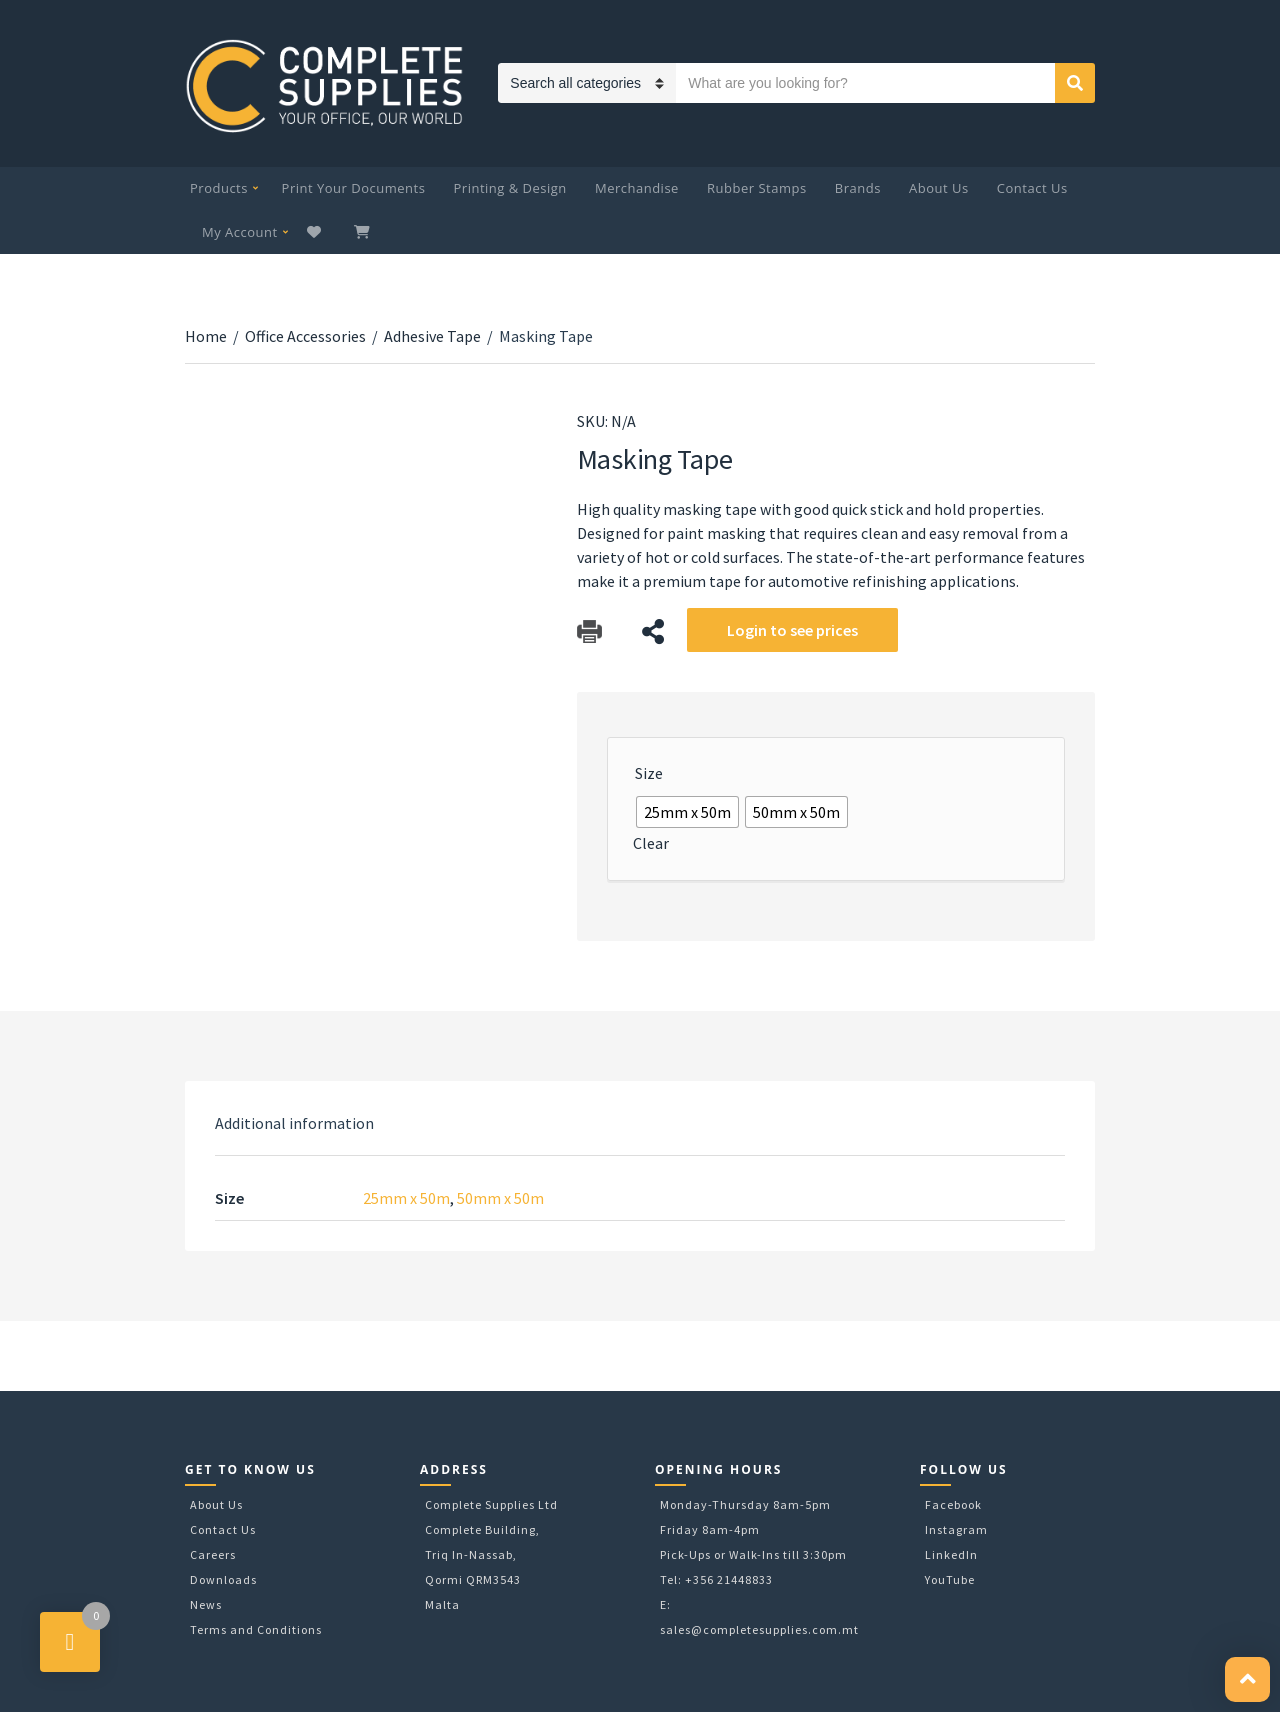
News (206, 1604)
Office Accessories (305, 336)
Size (649, 773)
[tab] (294, 1123)
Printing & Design (510, 188)
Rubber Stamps (757, 188)
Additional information (294, 1123)
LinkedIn (951, 1554)
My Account (240, 232)
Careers (213, 1554)
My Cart (364, 232)
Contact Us (1032, 188)
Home (206, 336)
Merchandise (637, 188)
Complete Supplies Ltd (491, 1504)
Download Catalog (589, 631)
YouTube (950, 1579)
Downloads (223, 1579)
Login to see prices (792, 630)
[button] (1247, 1679)
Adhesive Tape (432, 336)
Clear (651, 843)
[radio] (687, 812)
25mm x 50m (406, 1198)
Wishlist (316, 232)
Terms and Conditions (256, 1629)
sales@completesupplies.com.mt (759, 1629)
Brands (858, 188)
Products (219, 188)
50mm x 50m (500, 1198)
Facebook (953, 1504)
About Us (939, 188)
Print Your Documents (354, 188)
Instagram (956, 1529)
